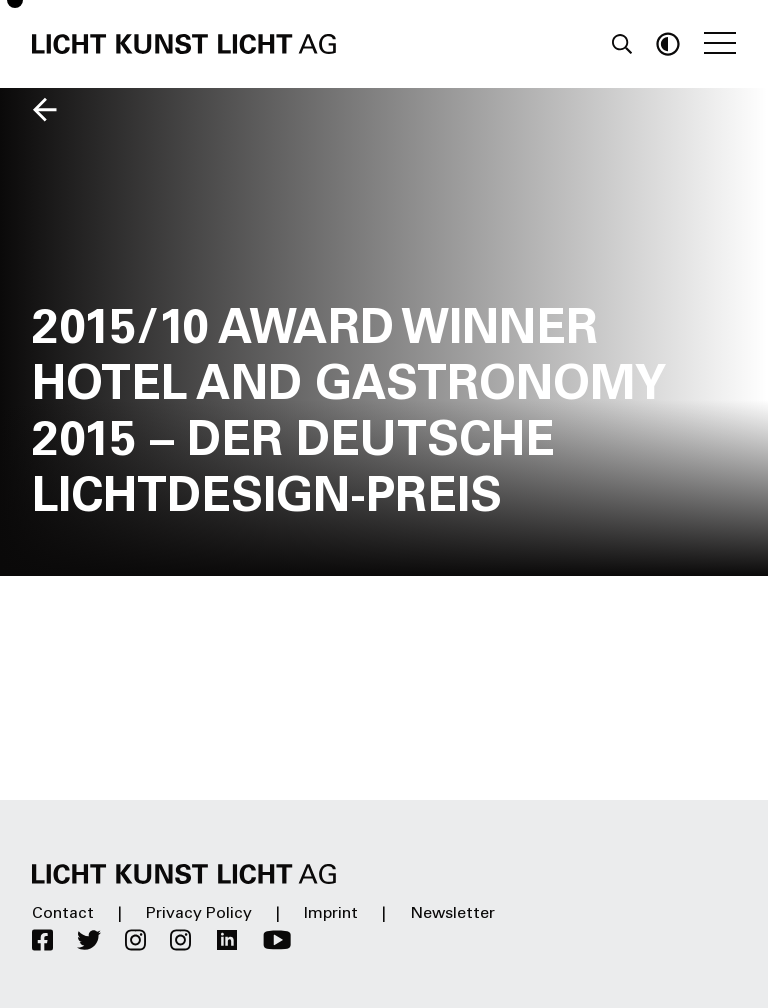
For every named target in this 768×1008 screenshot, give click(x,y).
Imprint (331, 914)
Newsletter (452, 914)
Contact (63, 914)
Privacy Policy (199, 914)
